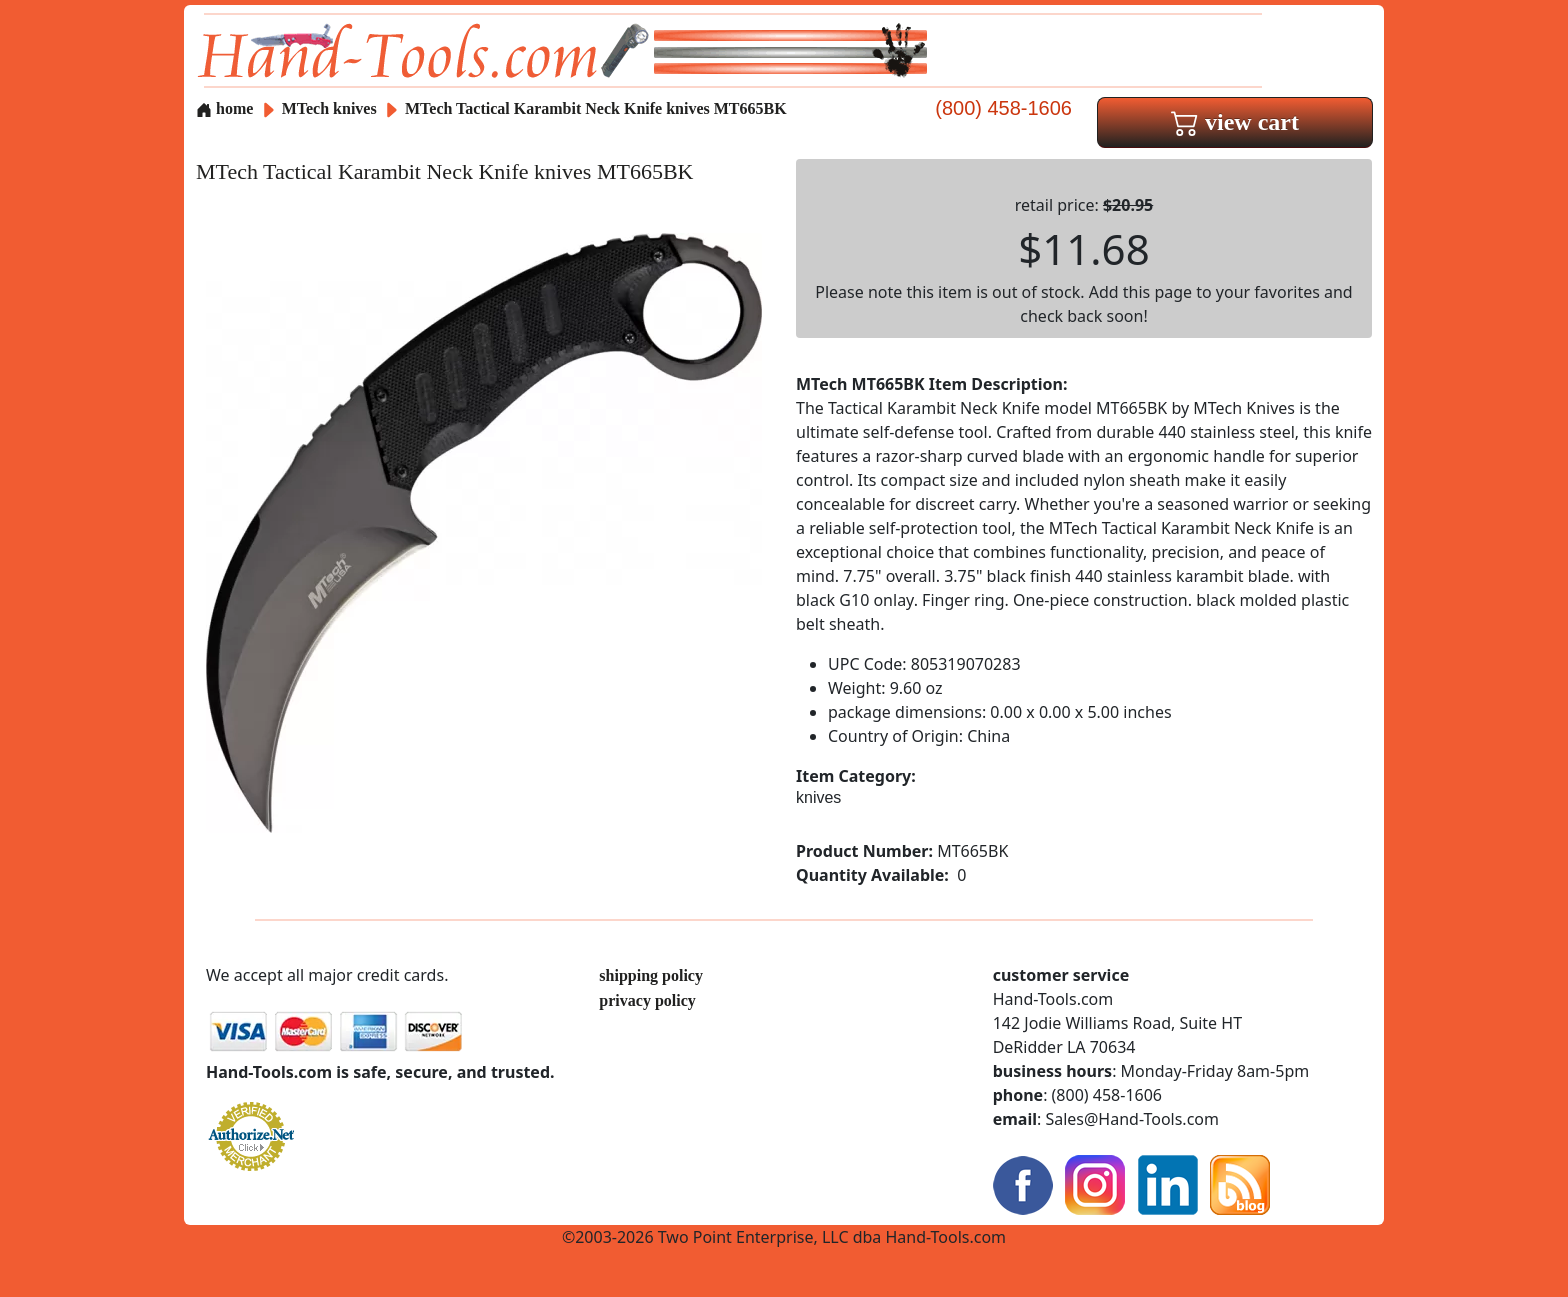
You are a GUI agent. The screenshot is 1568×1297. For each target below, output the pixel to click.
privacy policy (647, 1000)
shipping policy (651, 975)
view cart (1235, 122)
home (224, 108)
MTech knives (329, 108)
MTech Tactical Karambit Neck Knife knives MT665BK (596, 108)
